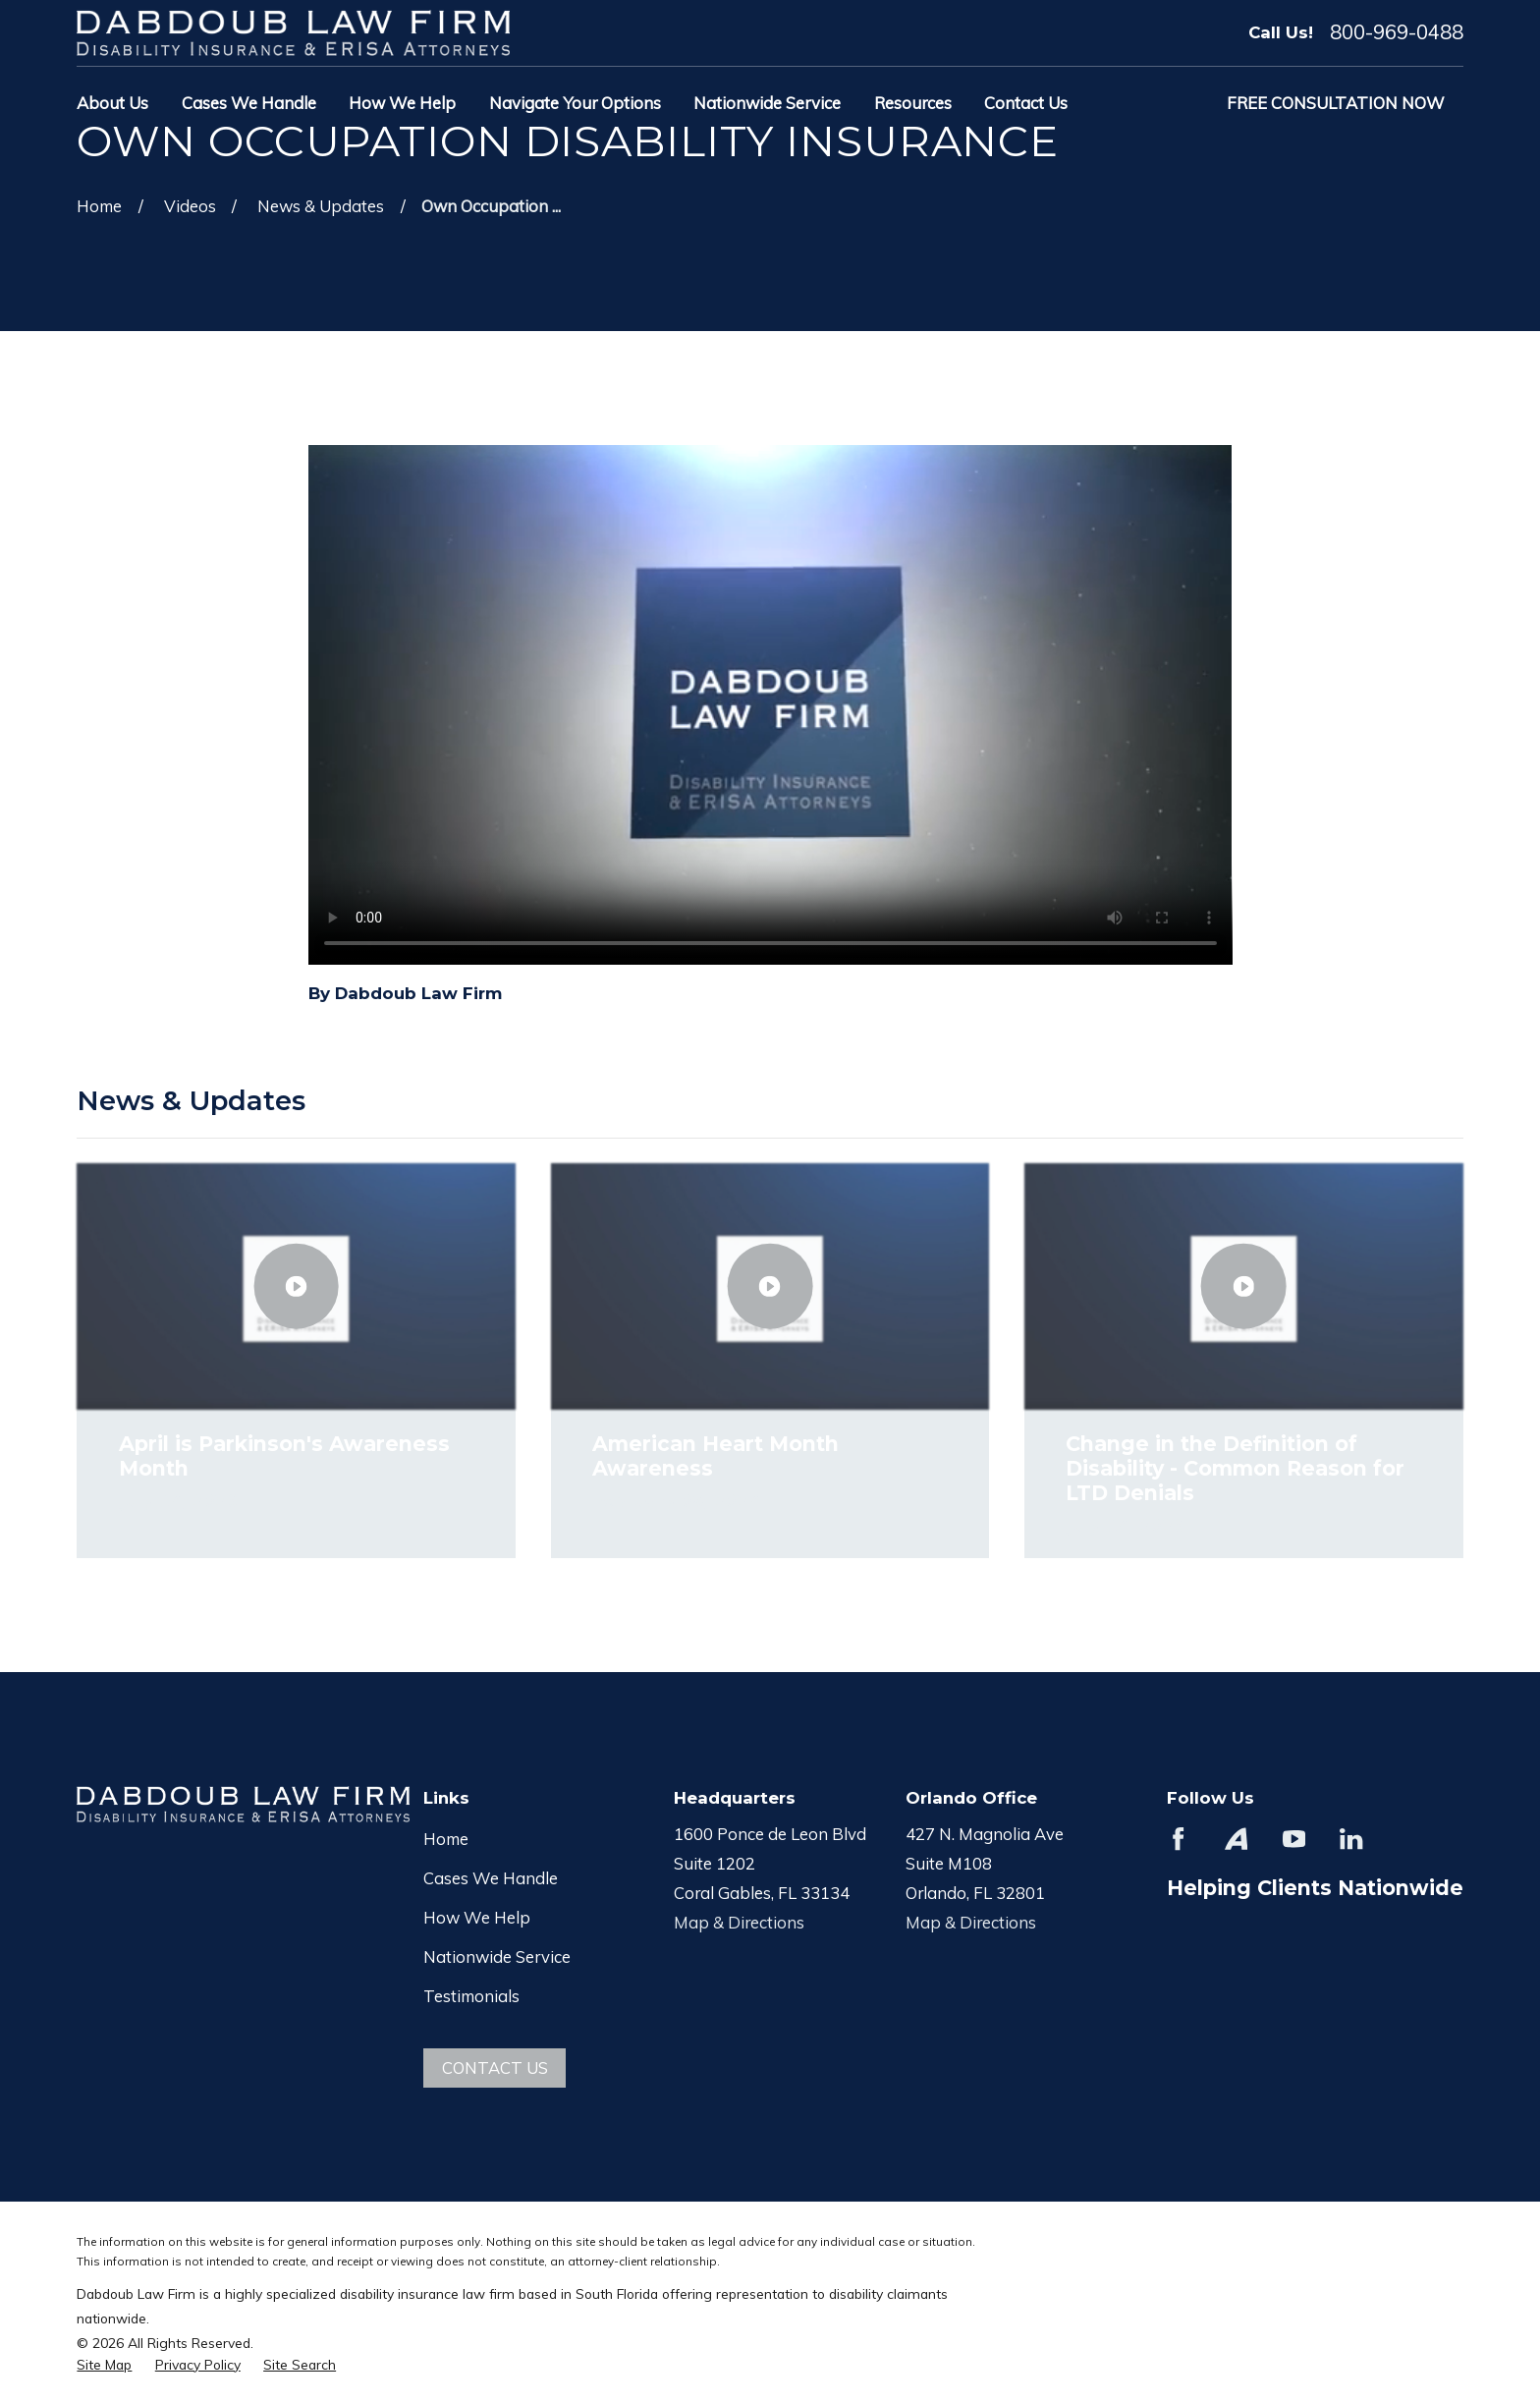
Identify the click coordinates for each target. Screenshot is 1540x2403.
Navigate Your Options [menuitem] (575, 102)
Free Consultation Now (1336, 102)
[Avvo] (1236, 1838)
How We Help (476, 1917)
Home (445, 1838)
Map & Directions (739, 1922)
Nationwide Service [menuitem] (767, 102)
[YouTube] (1294, 1838)
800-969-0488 (1396, 32)
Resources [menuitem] (913, 102)
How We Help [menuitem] (402, 102)
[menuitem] (104, 2364)
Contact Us (495, 2067)
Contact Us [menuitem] (1026, 102)
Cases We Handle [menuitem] (249, 102)
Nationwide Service (497, 1956)
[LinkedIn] (1351, 1838)
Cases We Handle (490, 1878)
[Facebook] (1178, 1838)
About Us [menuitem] (112, 102)
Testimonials (471, 1995)
